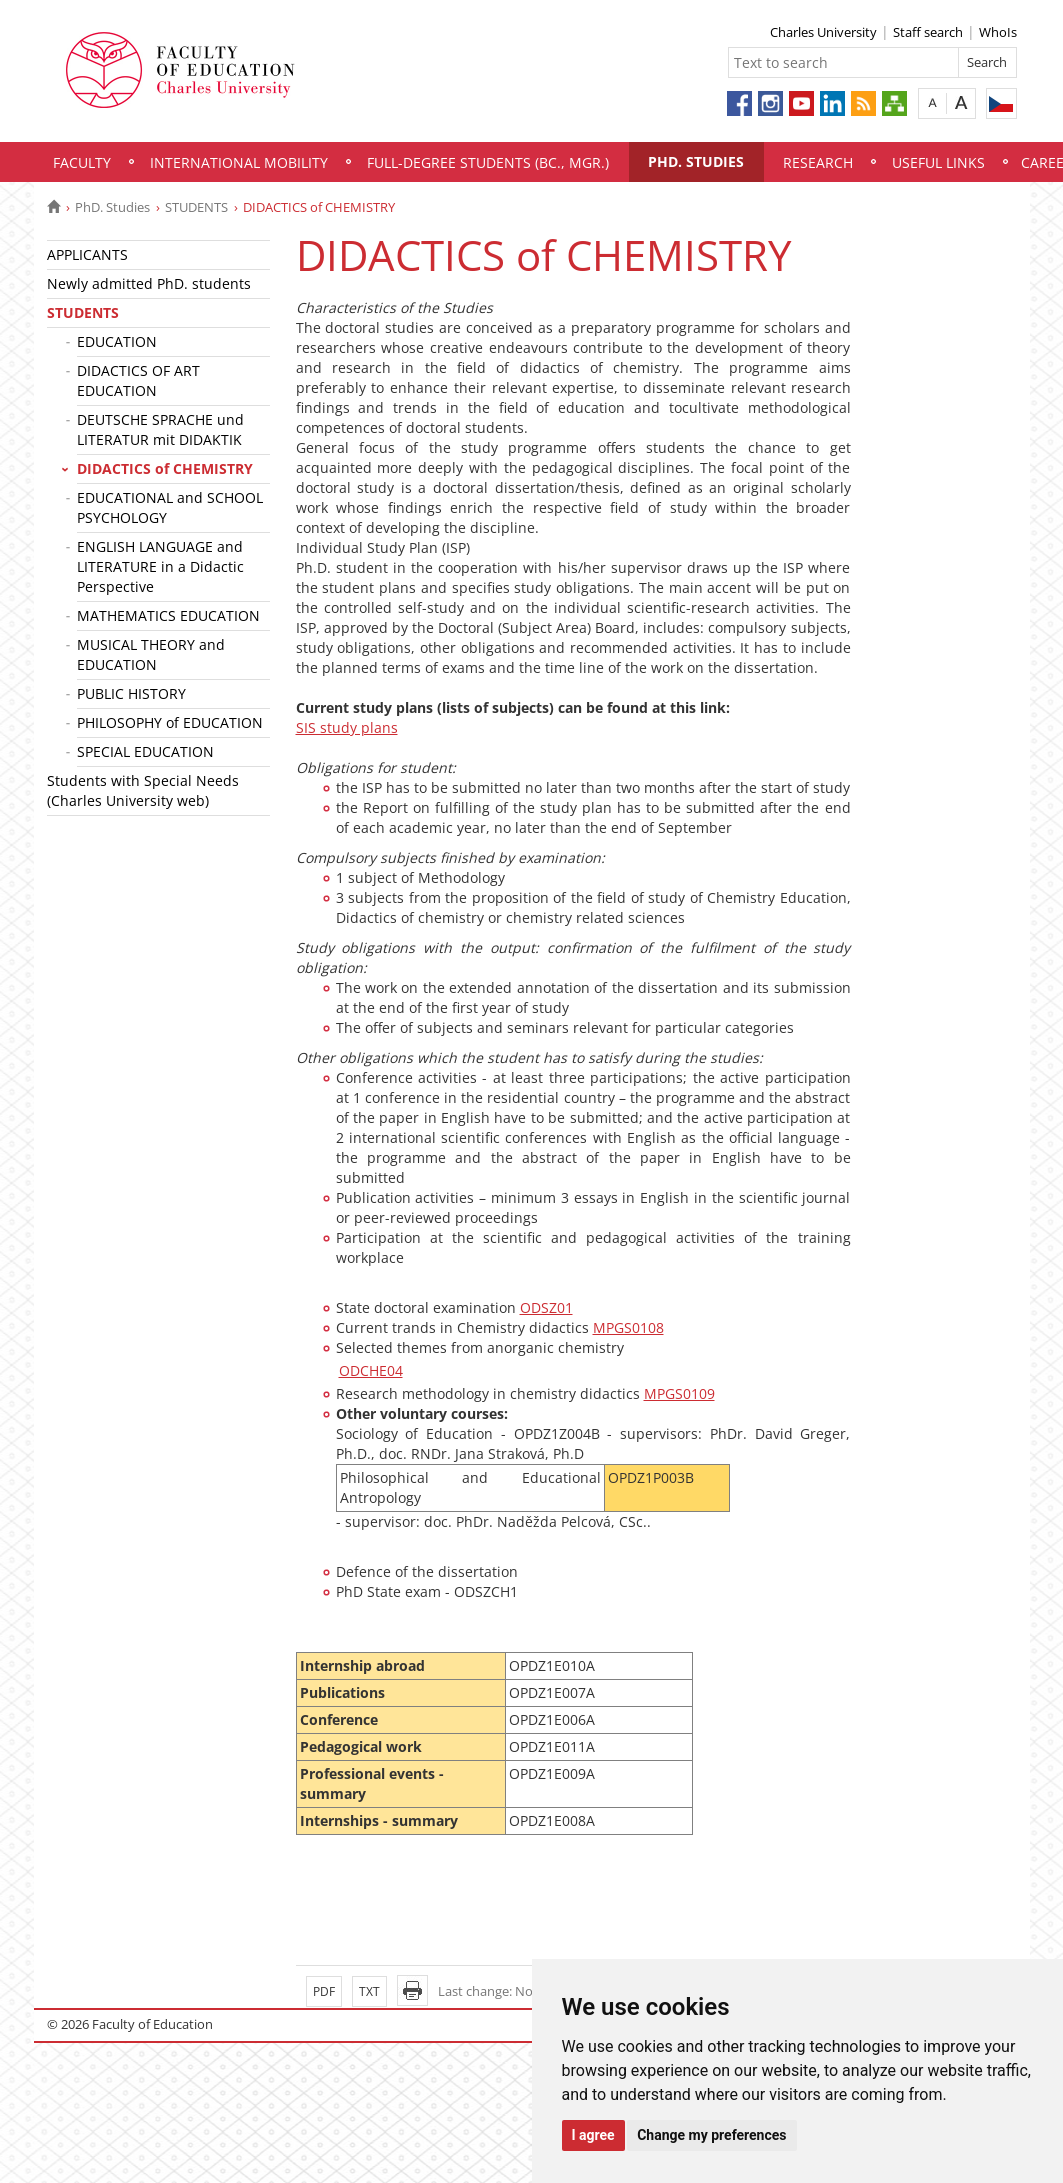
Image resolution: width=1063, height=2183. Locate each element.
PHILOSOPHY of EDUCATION (170, 722)
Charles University (823, 32)
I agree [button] (593, 2135)
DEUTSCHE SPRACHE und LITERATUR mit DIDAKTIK (160, 429)
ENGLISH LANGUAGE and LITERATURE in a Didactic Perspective (160, 566)
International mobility (239, 162)
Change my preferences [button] (711, 2135)
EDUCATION (117, 341)
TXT (369, 1991)
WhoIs (998, 32)
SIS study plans (347, 727)
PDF (324, 1991)
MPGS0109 (679, 1393)
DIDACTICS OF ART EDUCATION (138, 380)
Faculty (82, 162)
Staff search (928, 32)
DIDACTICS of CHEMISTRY (165, 468)
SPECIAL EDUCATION (145, 751)
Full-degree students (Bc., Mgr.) (488, 162)
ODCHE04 (371, 1370)
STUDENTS (196, 207)
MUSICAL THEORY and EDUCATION (151, 654)
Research (818, 162)
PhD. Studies (696, 161)
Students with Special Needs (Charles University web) (143, 790)
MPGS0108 (628, 1327)
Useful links (938, 162)
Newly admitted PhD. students (149, 283)
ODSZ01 (546, 1307)
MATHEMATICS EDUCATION (168, 615)
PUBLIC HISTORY (131, 693)
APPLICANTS (87, 254)
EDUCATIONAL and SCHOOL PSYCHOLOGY (170, 507)
